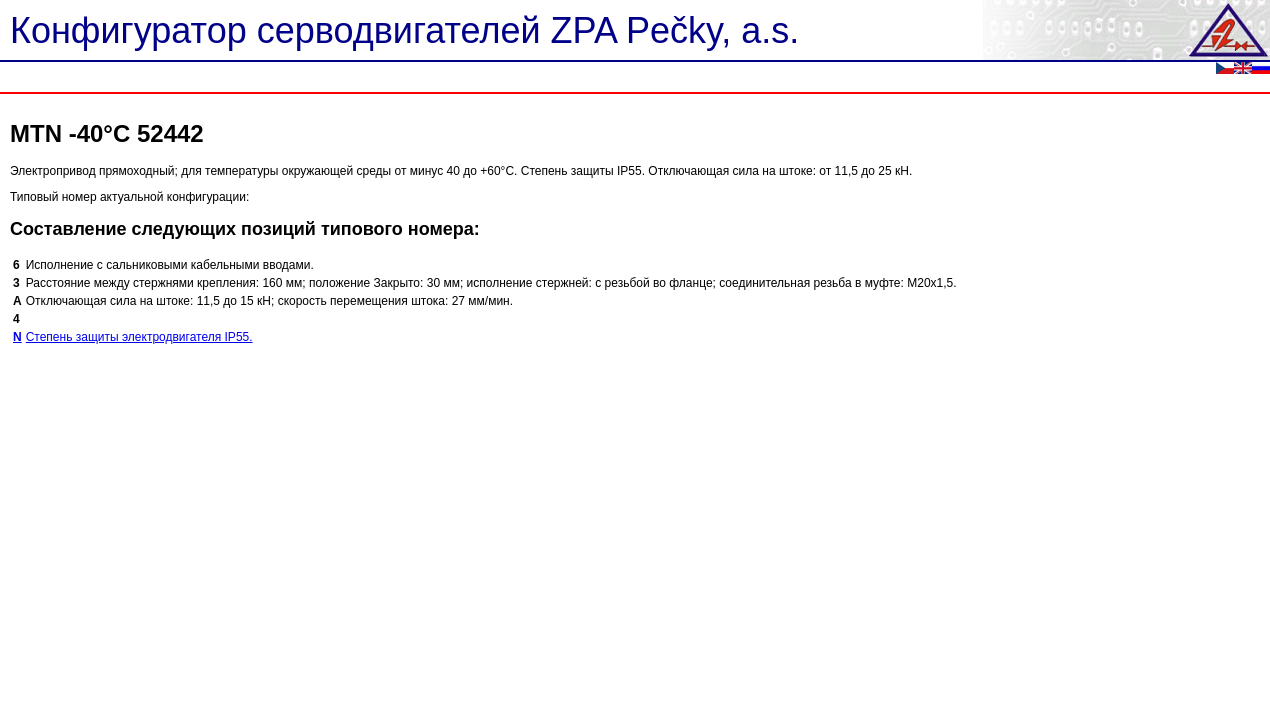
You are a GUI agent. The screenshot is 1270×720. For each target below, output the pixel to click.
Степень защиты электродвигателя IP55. (139, 337)
